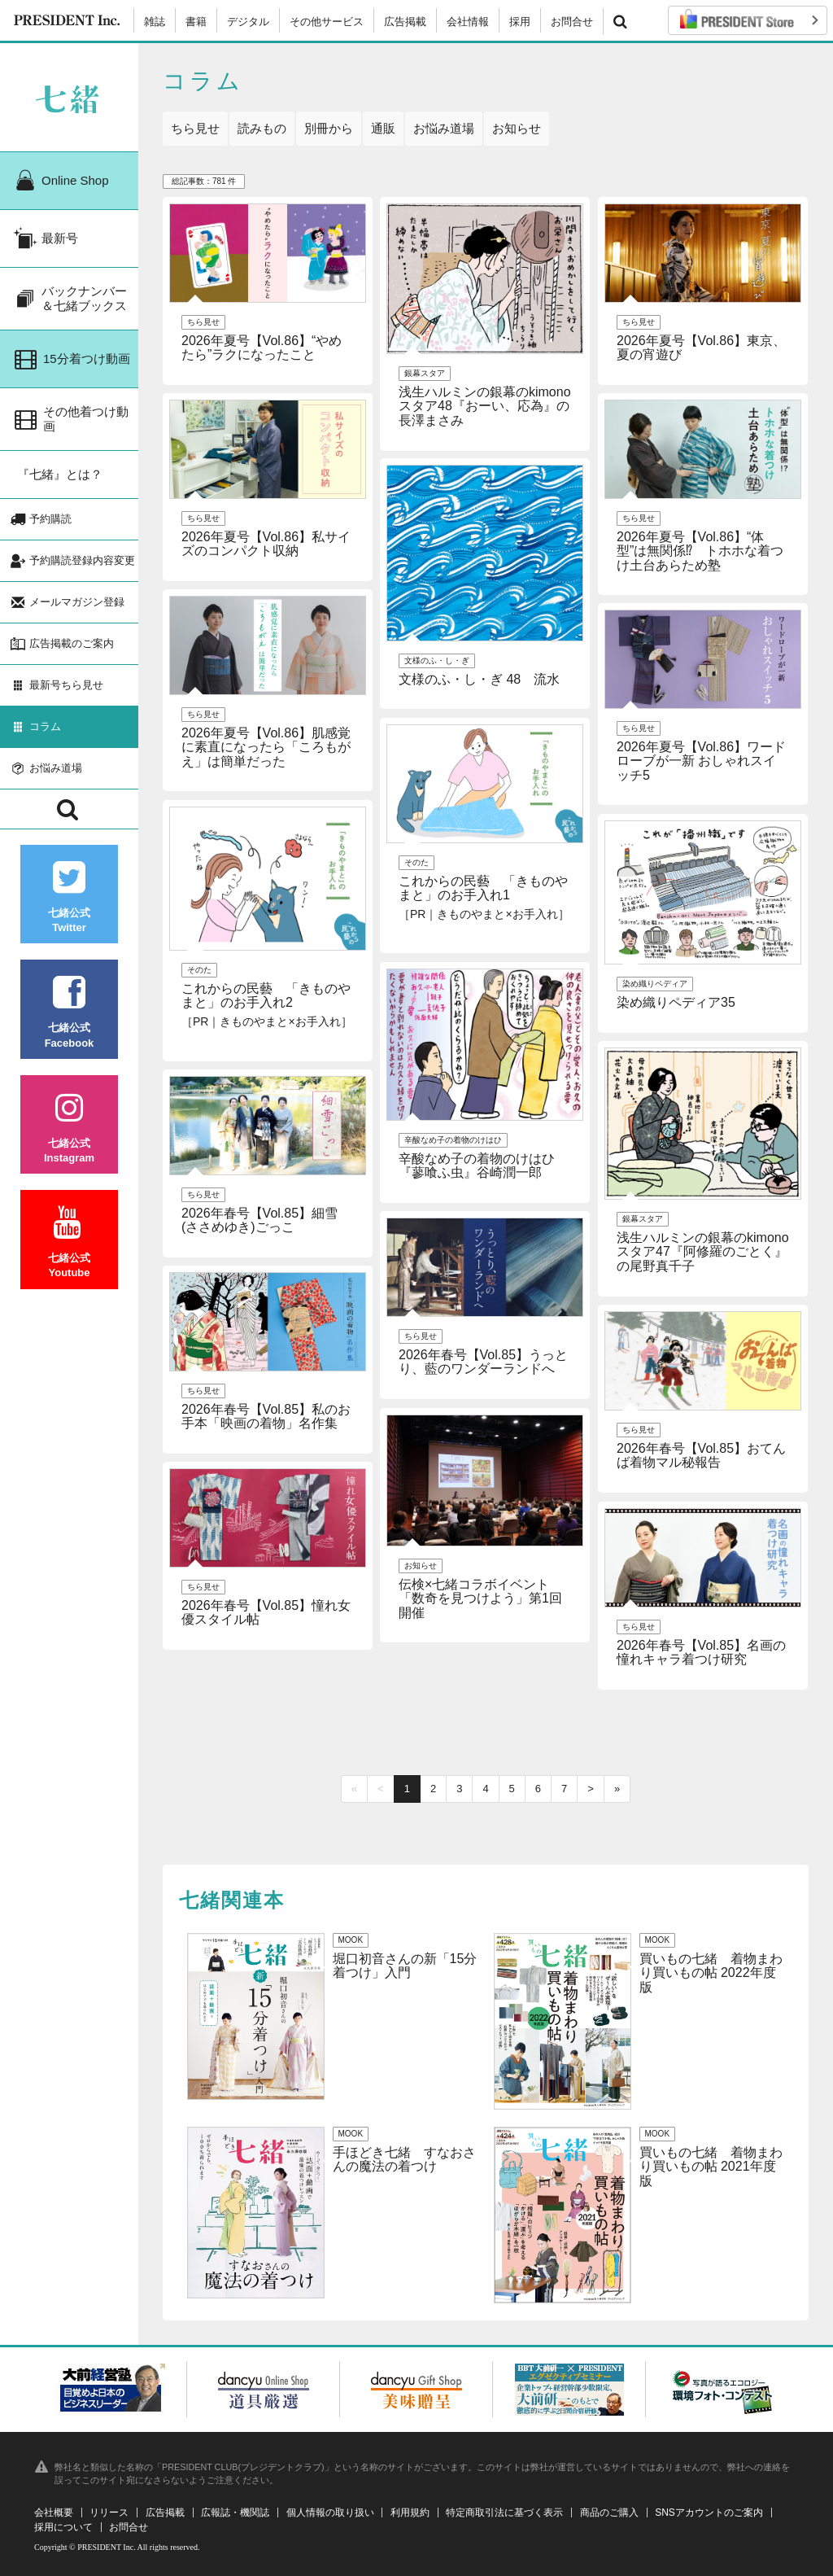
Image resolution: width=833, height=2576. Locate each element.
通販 (383, 128)
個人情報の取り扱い (330, 2512)
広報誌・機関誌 (235, 2512)
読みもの (262, 128)
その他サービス (327, 21)
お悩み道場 (443, 128)
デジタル (248, 21)
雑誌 (154, 21)
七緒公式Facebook (69, 1012)
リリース (109, 2512)
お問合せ (572, 21)
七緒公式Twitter (69, 897)
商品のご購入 (609, 2512)
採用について (63, 2527)
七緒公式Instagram (69, 1127)
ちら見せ (195, 128)
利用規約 (410, 2512)
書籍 (196, 21)
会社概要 (53, 2512)
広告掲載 (405, 21)
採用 (519, 21)
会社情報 (468, 21)
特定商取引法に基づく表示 (504, 2512)
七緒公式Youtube (69, 1242)
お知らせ (516, 128)
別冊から (328, 128)
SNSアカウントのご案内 (709, 2512)
